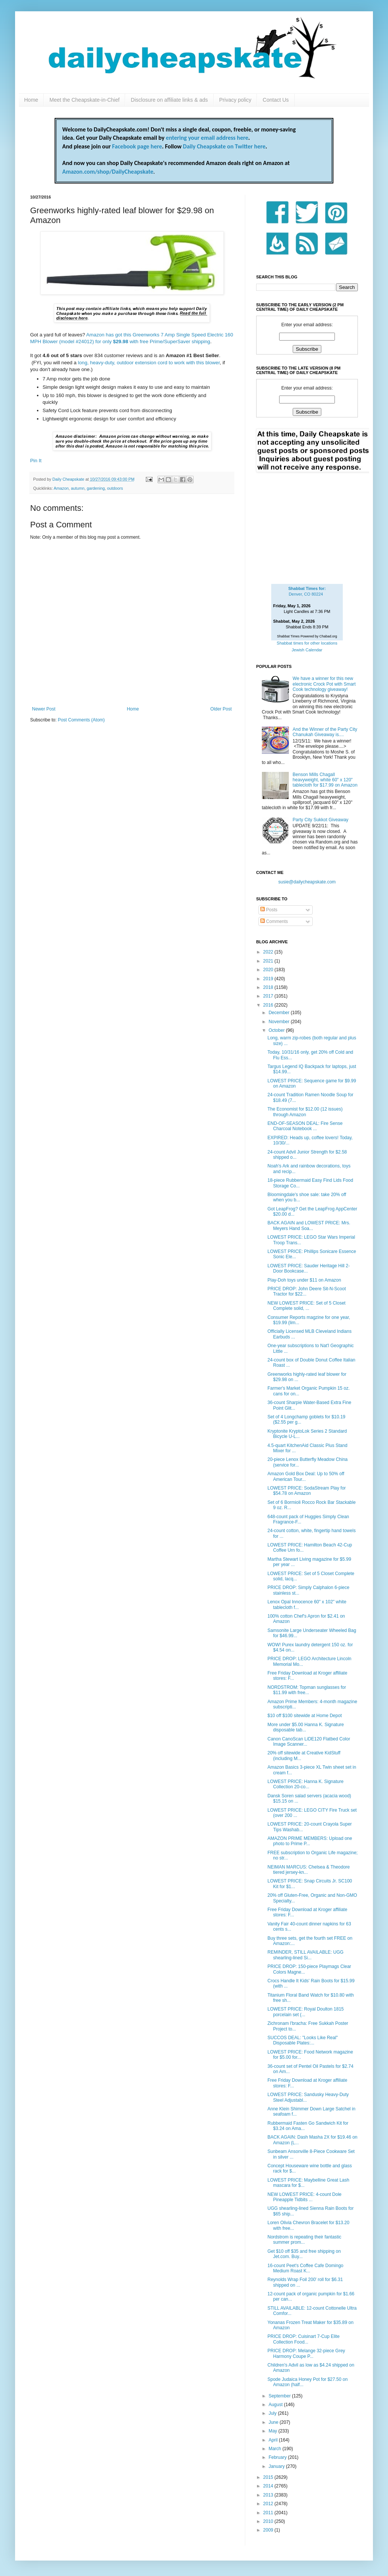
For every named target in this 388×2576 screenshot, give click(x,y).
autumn (77, 488)
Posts (268, 909)
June (274, 2422)
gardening (96, 488)
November (280, 1021)
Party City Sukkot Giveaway (320, 819)
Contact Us (276, 100)
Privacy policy (235, 100)
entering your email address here (207, 137)
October (277, 1030)
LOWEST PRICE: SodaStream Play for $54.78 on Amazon (306, 1490)
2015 (269, 2477)
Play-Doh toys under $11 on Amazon (304, 1280)
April (274, 2440)
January (277, 2466)
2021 (269, 961)
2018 (269, 987)
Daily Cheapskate (69, 479)
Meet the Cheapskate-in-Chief (84, 100)
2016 (269, 1005)
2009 (269, 2530)
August (276, 2404)
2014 (269, 2486)
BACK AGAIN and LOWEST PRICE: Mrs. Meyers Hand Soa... (308, 1225)
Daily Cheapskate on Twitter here (224, 146)
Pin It (35, 460)
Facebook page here (137, 146)
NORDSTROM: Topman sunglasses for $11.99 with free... (306, 1690)
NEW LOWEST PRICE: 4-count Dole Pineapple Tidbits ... (304, 2197)
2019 (269, 978)
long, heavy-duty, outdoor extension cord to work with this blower (149, 362)
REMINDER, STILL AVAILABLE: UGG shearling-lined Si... (305, 1955)
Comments (274, 921)
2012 (269, 2503)
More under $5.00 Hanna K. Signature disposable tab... (305, 1727)
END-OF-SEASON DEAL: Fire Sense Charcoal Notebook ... (304, 1126)
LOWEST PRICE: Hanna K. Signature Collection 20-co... (305, 1784)
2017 (269, 996)
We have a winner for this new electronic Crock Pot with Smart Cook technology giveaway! (324, 684)
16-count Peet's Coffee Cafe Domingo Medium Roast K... (305, 2268)
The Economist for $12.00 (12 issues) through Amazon (304, 1111)
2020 (269, 969)
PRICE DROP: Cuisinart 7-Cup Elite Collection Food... (303, 2339)
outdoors (115, 488)
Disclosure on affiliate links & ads (169, 100)
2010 (269, 2521)
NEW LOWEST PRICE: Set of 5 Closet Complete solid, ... (306, 1305)
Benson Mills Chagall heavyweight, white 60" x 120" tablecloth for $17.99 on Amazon (325, 780)
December (280, 1012)
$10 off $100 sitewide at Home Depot (304, 1715)
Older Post (221, 709)
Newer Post (43, 709)
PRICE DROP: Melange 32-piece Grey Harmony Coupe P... (306, 2353)
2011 (269, 2512)
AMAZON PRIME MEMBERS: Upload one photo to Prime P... (309, 1841)
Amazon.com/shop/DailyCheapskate (107, 171)
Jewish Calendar (307, 650)
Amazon (61, 488)
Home (31, 100)
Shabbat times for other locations (307, 643)
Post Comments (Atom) (81, 720)
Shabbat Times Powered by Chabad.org (307, 636)
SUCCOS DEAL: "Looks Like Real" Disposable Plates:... (302, 2040)
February (278, 2457)
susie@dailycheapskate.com (307, 882)
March (276, 2448)
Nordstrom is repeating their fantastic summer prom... (304, 2239)
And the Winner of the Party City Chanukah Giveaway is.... (325, 732)
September (280, 2396)
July (273, 2413)
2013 (269, 2495)
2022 (269, 952)
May (273, 2431)
